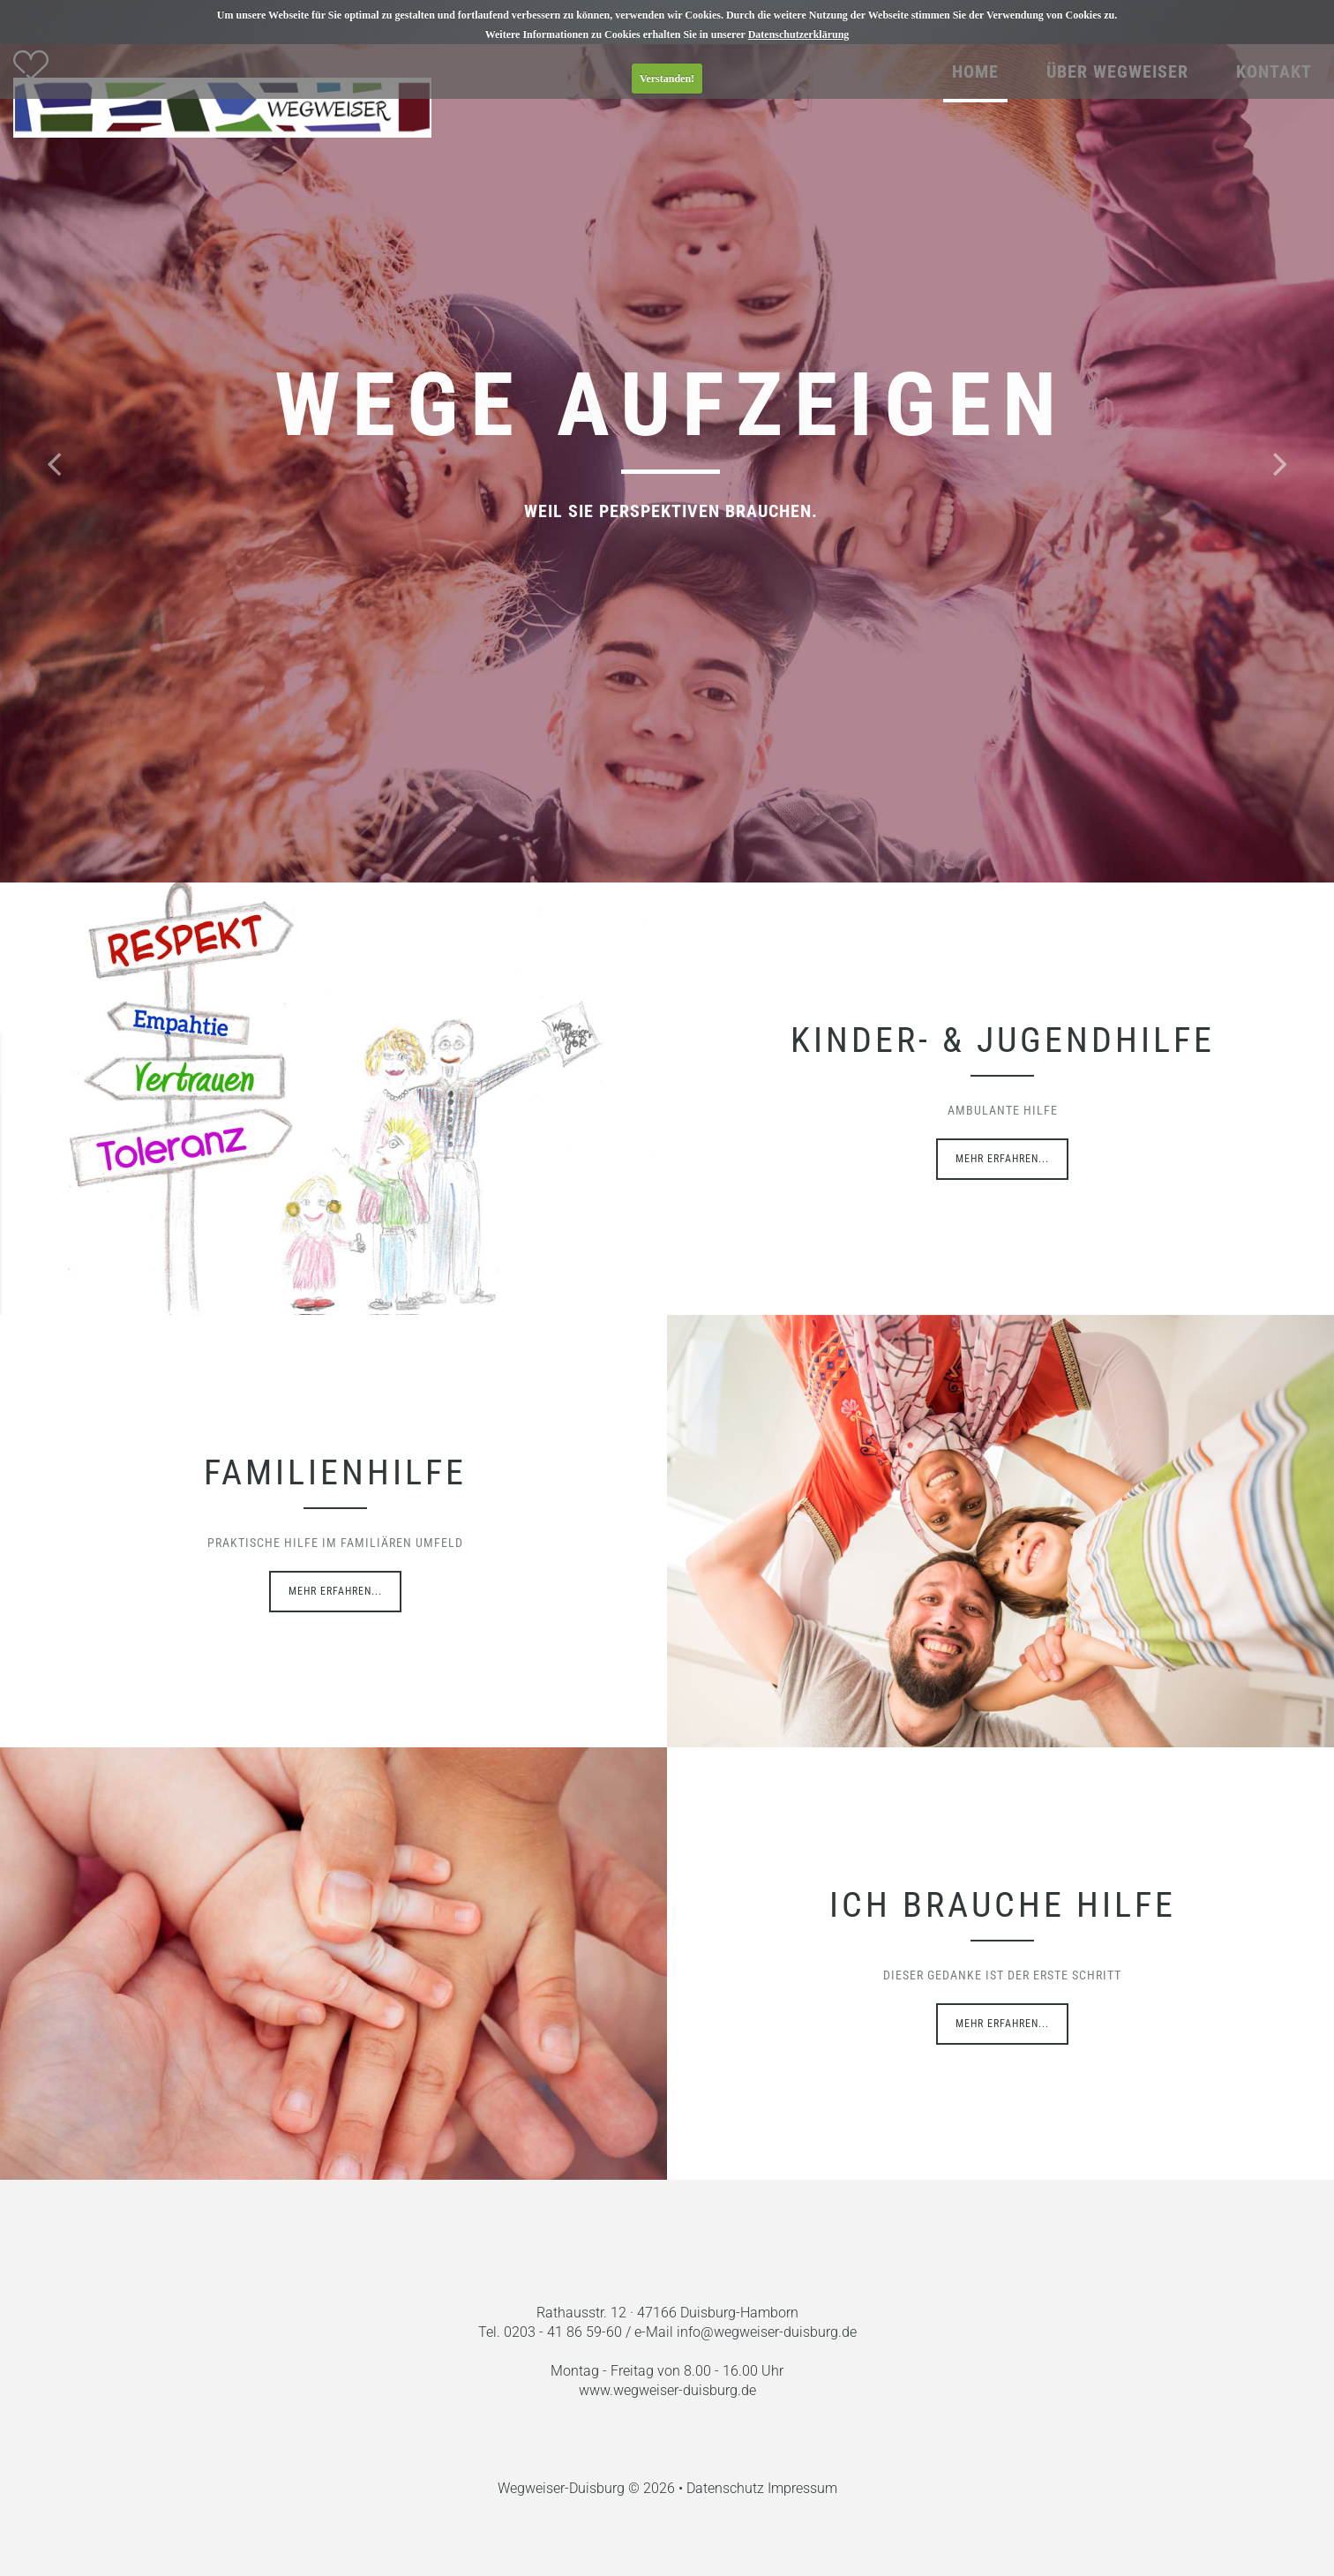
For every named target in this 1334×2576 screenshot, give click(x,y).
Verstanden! (667, 78)
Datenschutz (727, 2488)
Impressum (802, 2488)
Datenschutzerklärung (799, 34)
